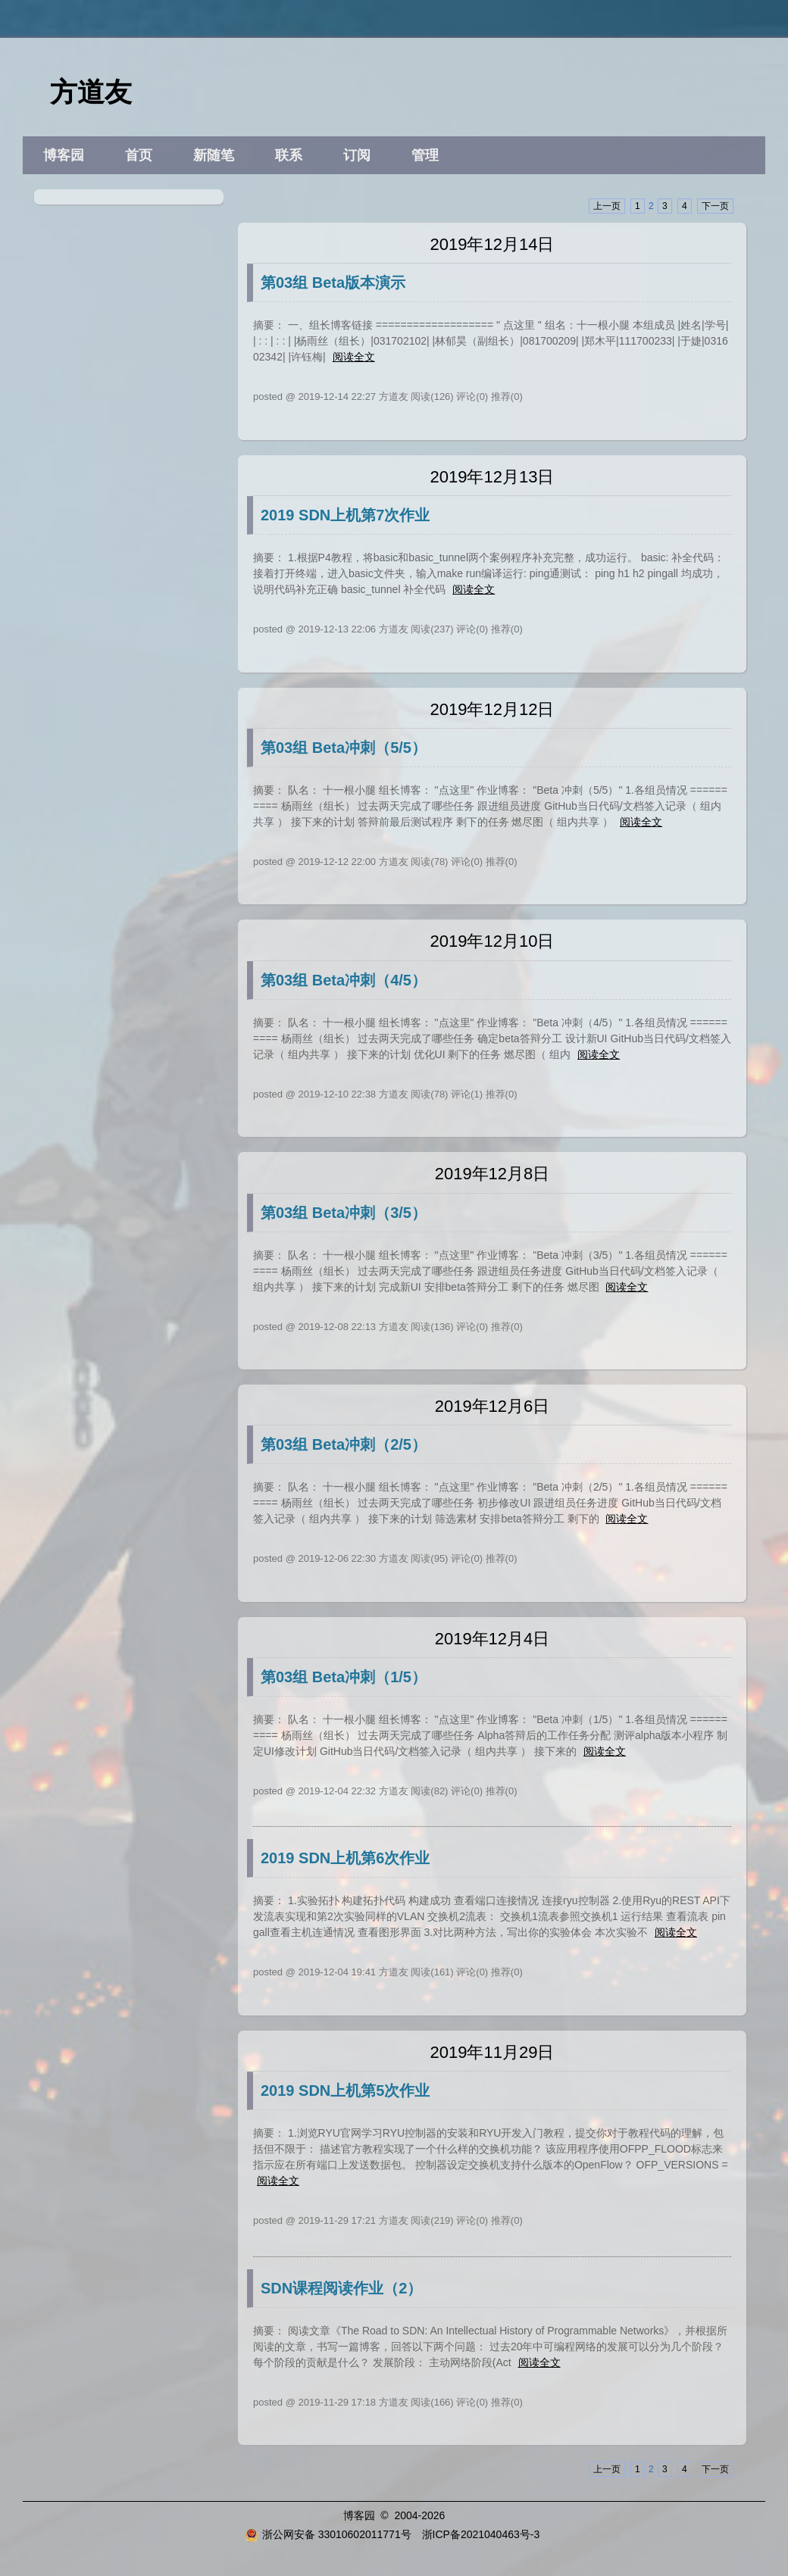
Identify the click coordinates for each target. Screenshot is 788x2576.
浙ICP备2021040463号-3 (481, 2534)
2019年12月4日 (492, 1638)
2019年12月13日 (492, 476)
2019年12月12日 (492, 709)
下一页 (715, 206)
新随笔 (213, 155)
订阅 (357, 155)
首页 (138, 155)
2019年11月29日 (492, 2052)
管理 (425, 155)
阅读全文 (354, 357)
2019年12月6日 (492, 1406)
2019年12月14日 (492, 244)
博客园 (63, 155)
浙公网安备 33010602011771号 (328, 2534)
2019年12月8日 (492, 1173)
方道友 (91, 92)
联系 (288, 155)
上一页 (607, 206)
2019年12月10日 (492, 941)
